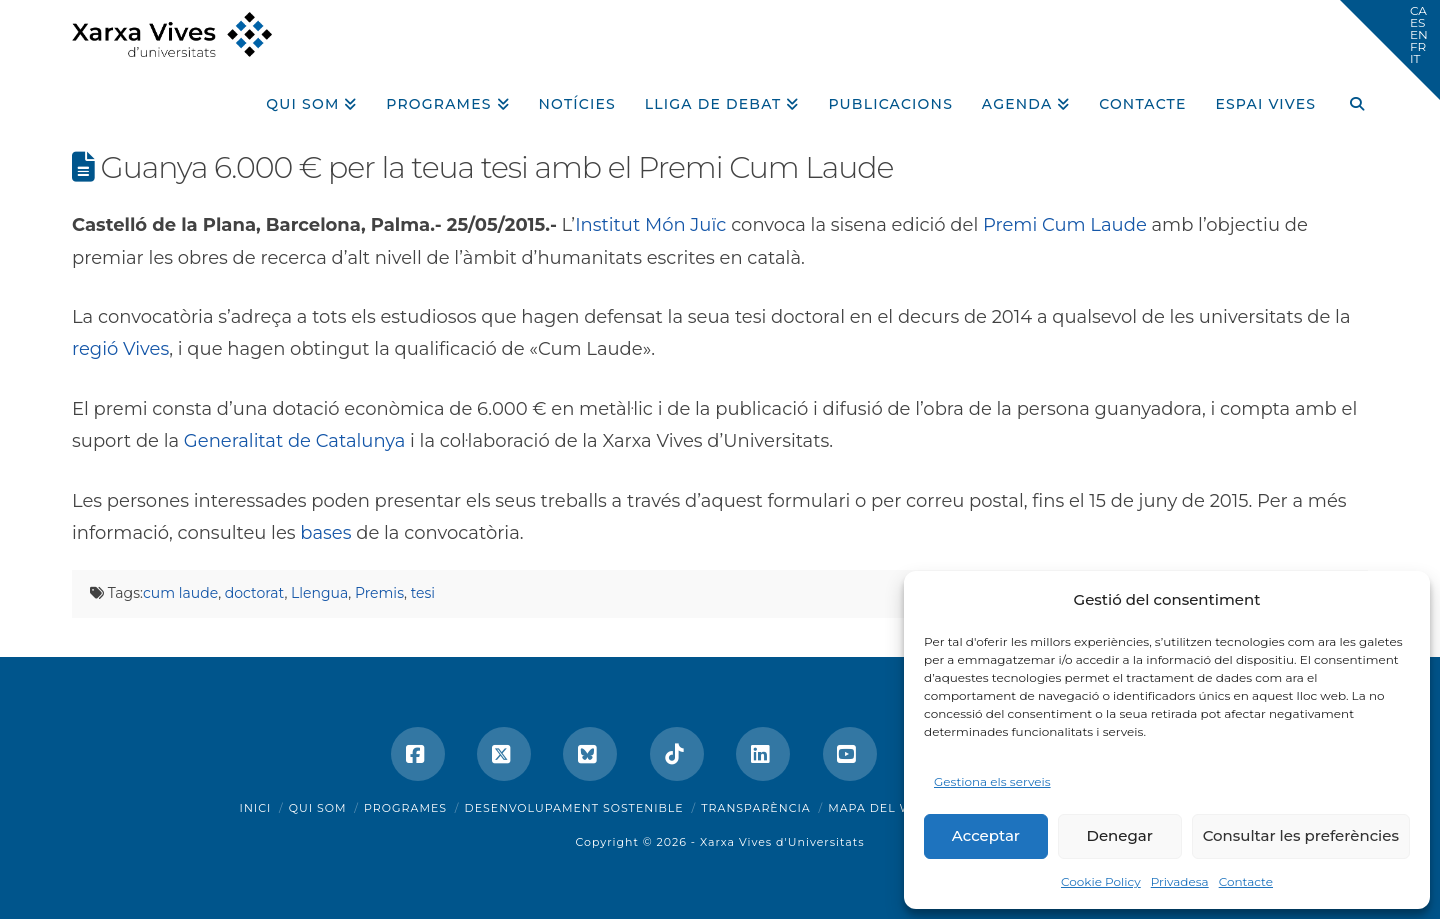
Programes (405, 808)
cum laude (180, 593)
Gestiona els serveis (992, 781)
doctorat (255, 593)
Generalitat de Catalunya (294, 441)
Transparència (755, 808)
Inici (256, 808)
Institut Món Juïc (653, 225)
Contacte (1246, 881)
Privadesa (1180, 881)
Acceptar (986, 835)
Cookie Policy (1101, 881)
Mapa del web (879, 808)
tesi (423, 593)
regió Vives (120, 349)
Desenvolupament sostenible (574, 808)
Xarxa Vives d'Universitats (782, 842)
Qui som (318, 808)
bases (325, 533)
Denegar (1120, 835)
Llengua (319, 593)
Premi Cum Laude (1065, 225)
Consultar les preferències (1301, 835)
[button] (1390, 50)
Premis (379, 593)
